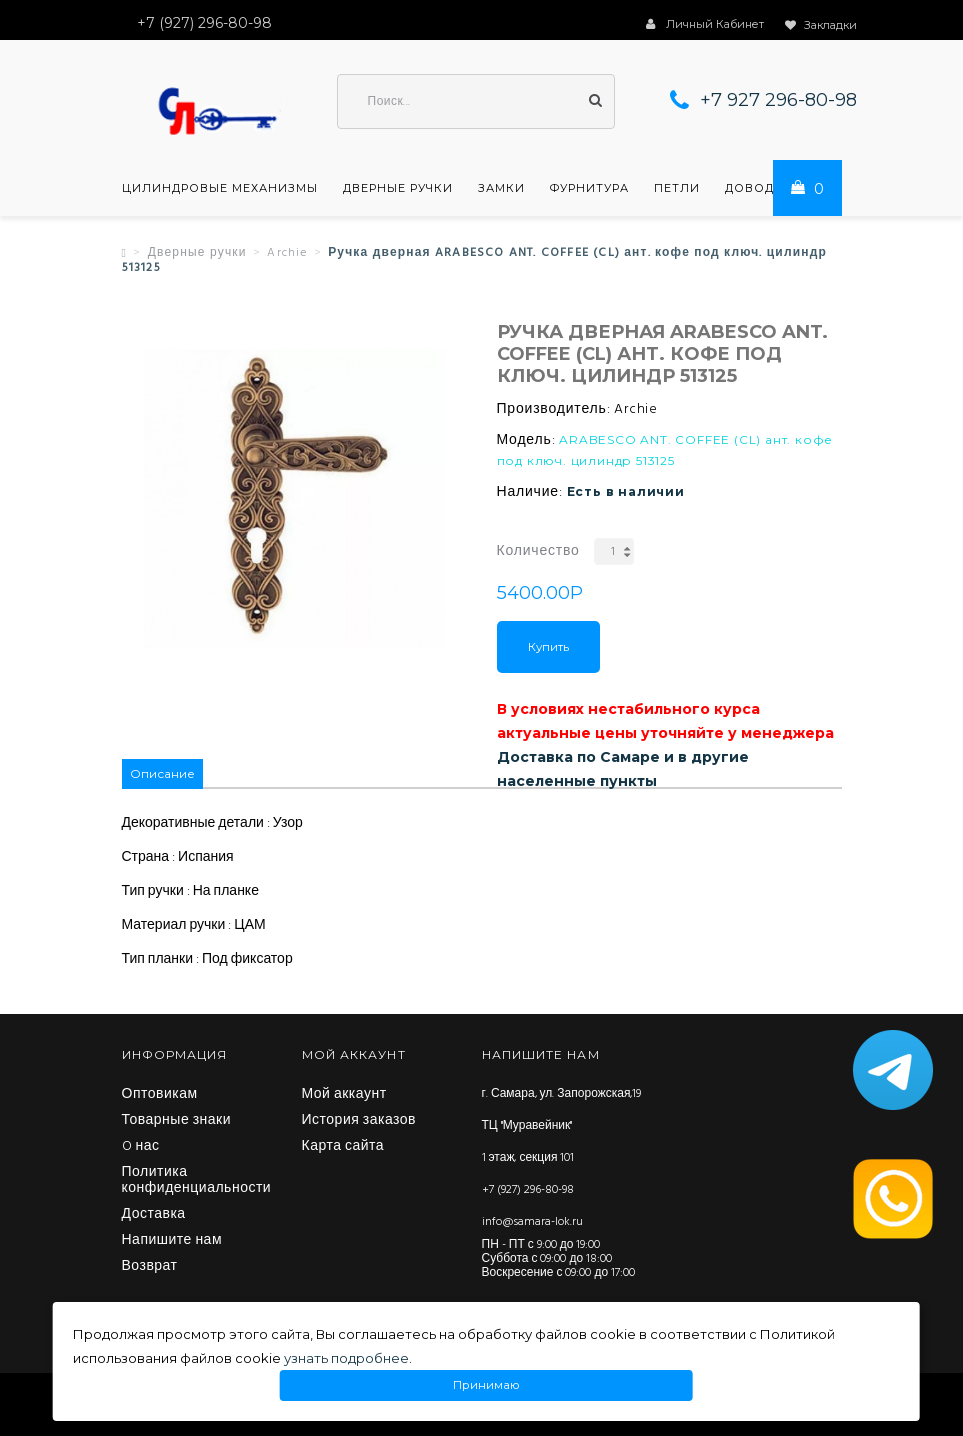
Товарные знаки (177, 1121)
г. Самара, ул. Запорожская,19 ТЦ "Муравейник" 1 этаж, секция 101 (562, 1126)
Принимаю (486, 1385)
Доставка (154, 1215)
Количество (538, 551)
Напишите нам (172, 1241)
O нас (141, 1147)
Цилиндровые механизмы (220, 188)
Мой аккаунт (344, 1095)
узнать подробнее (346, 1358)
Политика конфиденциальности (197, 1181)
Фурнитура (589, 188)
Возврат (150, 1267)
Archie (287, 253)
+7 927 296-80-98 (778, 100)
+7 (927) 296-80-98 (528, 1190)
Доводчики (768, 188)
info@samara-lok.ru (532, 1222)
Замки (501, 188)
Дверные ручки (398, 188)
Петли (677, 188)
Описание (162, 773)
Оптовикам (160, 1095)
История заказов (359, 1121)
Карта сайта (343, 1147)
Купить (548, 647)
